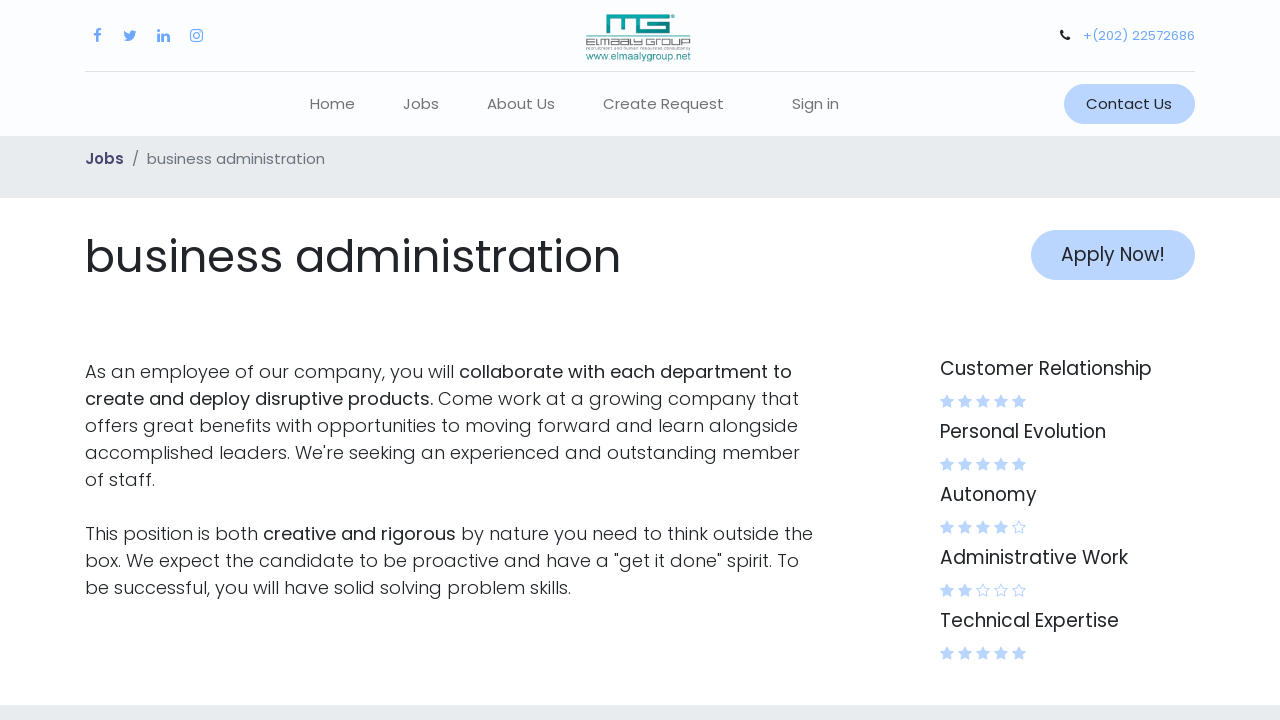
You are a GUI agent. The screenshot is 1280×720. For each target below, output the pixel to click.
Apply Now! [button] (1113, 254)
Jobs (104, 158)
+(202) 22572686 (1139, 35)
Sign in (815, 103)
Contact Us (1129, 103)
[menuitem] (332, 104)
